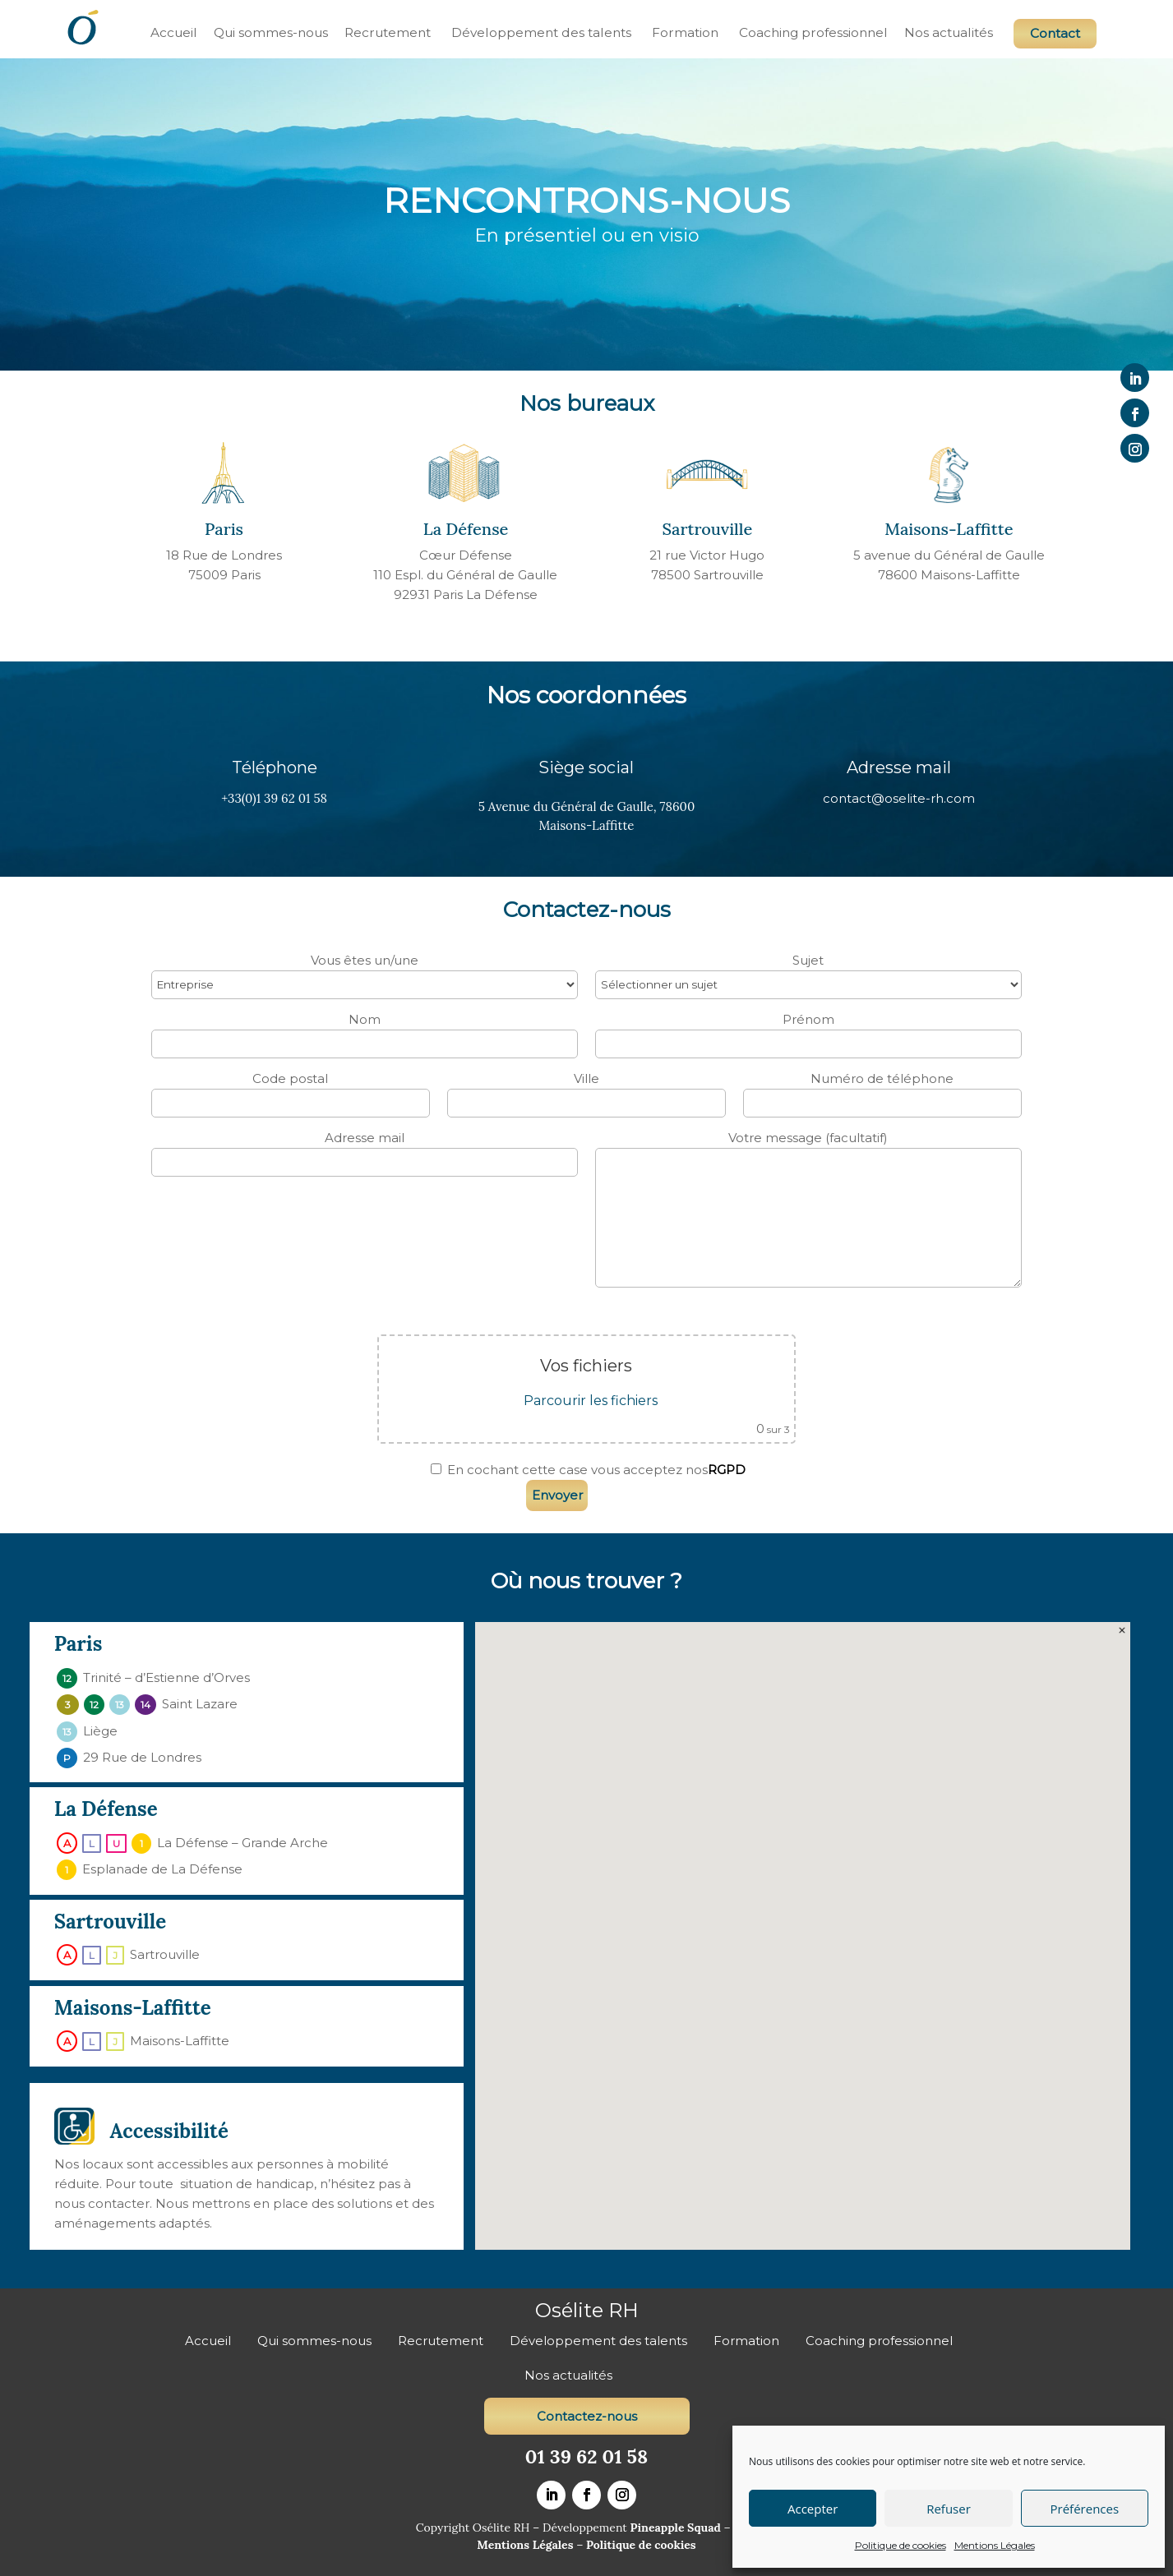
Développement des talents (541, 32)
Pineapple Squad (675, 2527)
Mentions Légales (994, 2545)
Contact (1055, 33)
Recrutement (387, 32)
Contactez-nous (587, 2416)
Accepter (812, 2508)
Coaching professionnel (813, 32)
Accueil (173, 32)
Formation (685, 32)
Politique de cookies (900, 2545)
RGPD (727, 1469)
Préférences (1085, 2508)
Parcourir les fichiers (591, 1400)
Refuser (948, 2508)
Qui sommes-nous (271, 32)
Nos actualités (948, 32)
